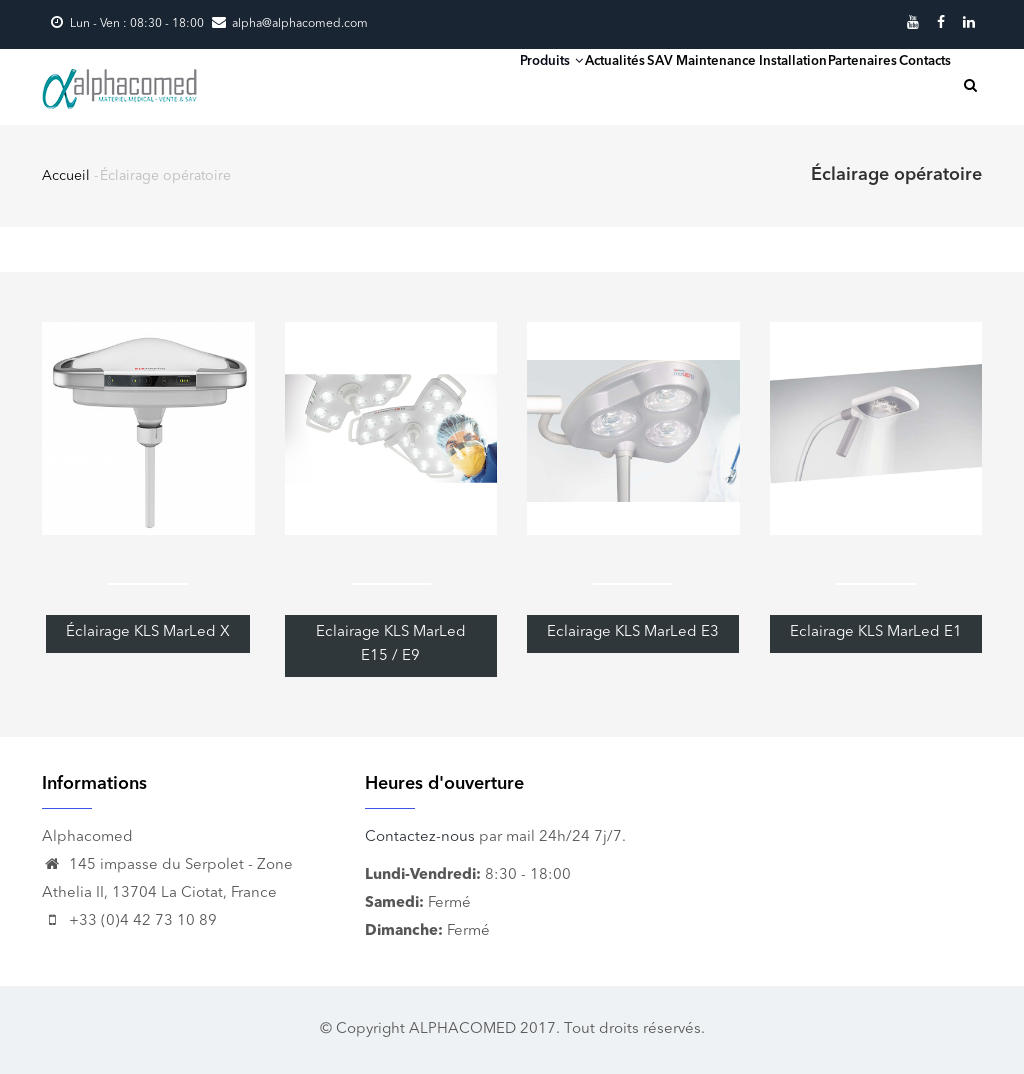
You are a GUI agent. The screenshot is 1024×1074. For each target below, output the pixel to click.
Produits (414, 83)
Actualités (505, 84)
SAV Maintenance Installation (662, 84)
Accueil (66, 176)
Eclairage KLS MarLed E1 (876, 632)
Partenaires (823, 84)
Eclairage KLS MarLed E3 (633, 632)
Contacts (912, 84)
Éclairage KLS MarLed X (148, 632)
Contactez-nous (420, 837)
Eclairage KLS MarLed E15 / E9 (391, 644)
